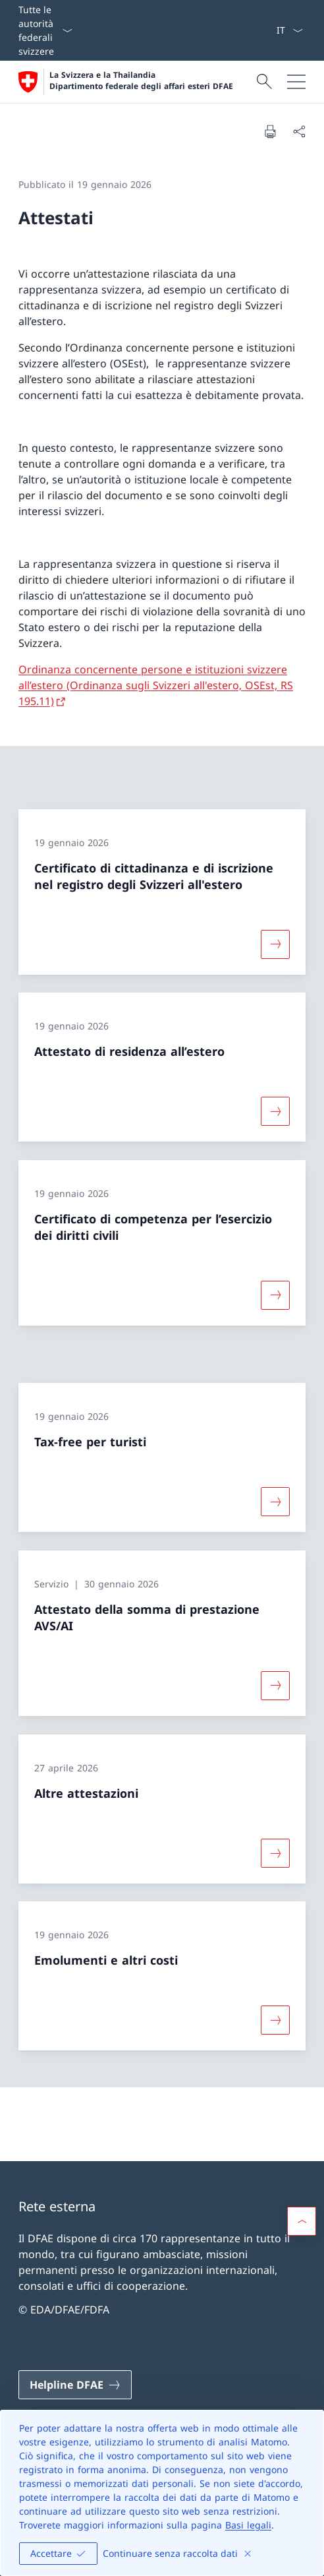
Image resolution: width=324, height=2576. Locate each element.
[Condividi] (298, 131)
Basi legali (248, 2525)
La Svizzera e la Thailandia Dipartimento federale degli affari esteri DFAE (141, 81)
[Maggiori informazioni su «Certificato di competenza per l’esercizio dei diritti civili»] (275, 1294)
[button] (301, 2221)
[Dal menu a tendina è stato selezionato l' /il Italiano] (289, 30)
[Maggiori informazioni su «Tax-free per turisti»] (275, 1501)
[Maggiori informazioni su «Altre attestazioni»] (275, 1852)
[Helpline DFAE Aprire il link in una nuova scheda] (75, 2384)
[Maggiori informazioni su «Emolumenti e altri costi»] (275, 2020)
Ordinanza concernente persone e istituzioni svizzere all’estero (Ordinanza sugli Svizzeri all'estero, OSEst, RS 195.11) (155, 685)
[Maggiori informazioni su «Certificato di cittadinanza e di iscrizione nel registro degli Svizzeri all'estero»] (275, 943)
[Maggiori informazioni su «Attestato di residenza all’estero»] (275, 1111)
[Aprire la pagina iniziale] (125, 82)
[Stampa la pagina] (270, 131)
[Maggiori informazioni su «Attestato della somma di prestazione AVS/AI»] (275, 1685)
